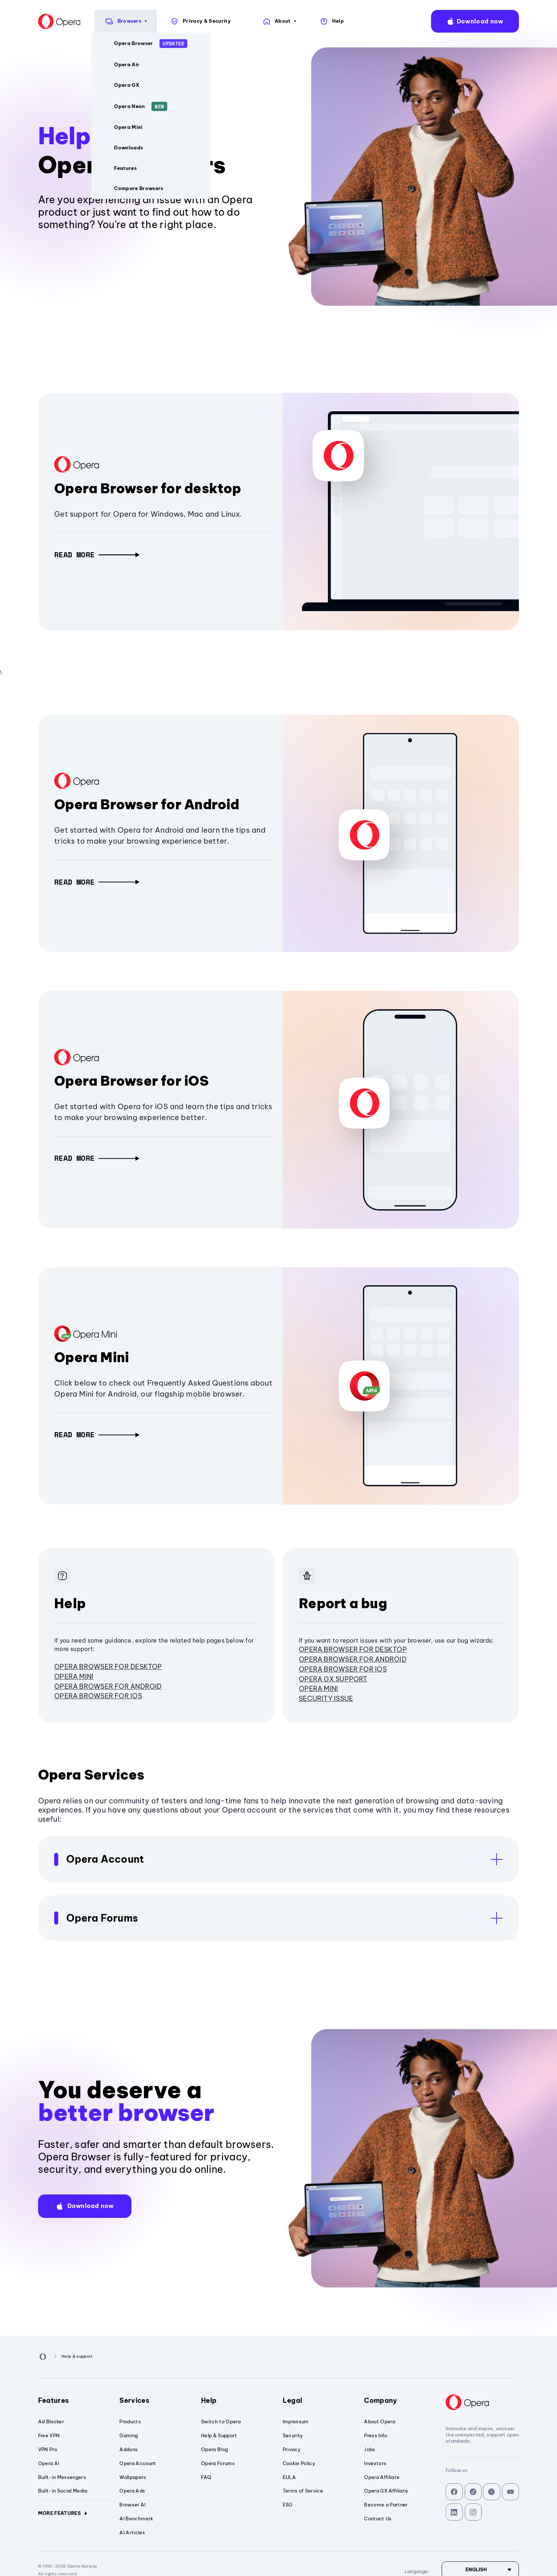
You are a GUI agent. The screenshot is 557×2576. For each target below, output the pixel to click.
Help (237, 2400)
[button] (96, 554)
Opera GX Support (333, 1679)
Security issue (326, 1698)
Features (74, 2400)
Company (400, 2400)
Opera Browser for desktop (147, 488)
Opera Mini (91, 1357)
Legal (319, 2400)
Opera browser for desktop (108, 1666)
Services (156, 2400)
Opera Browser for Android (146, 804)
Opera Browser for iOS (131, 1081)
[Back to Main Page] (24, 21)
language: (541, 21)
